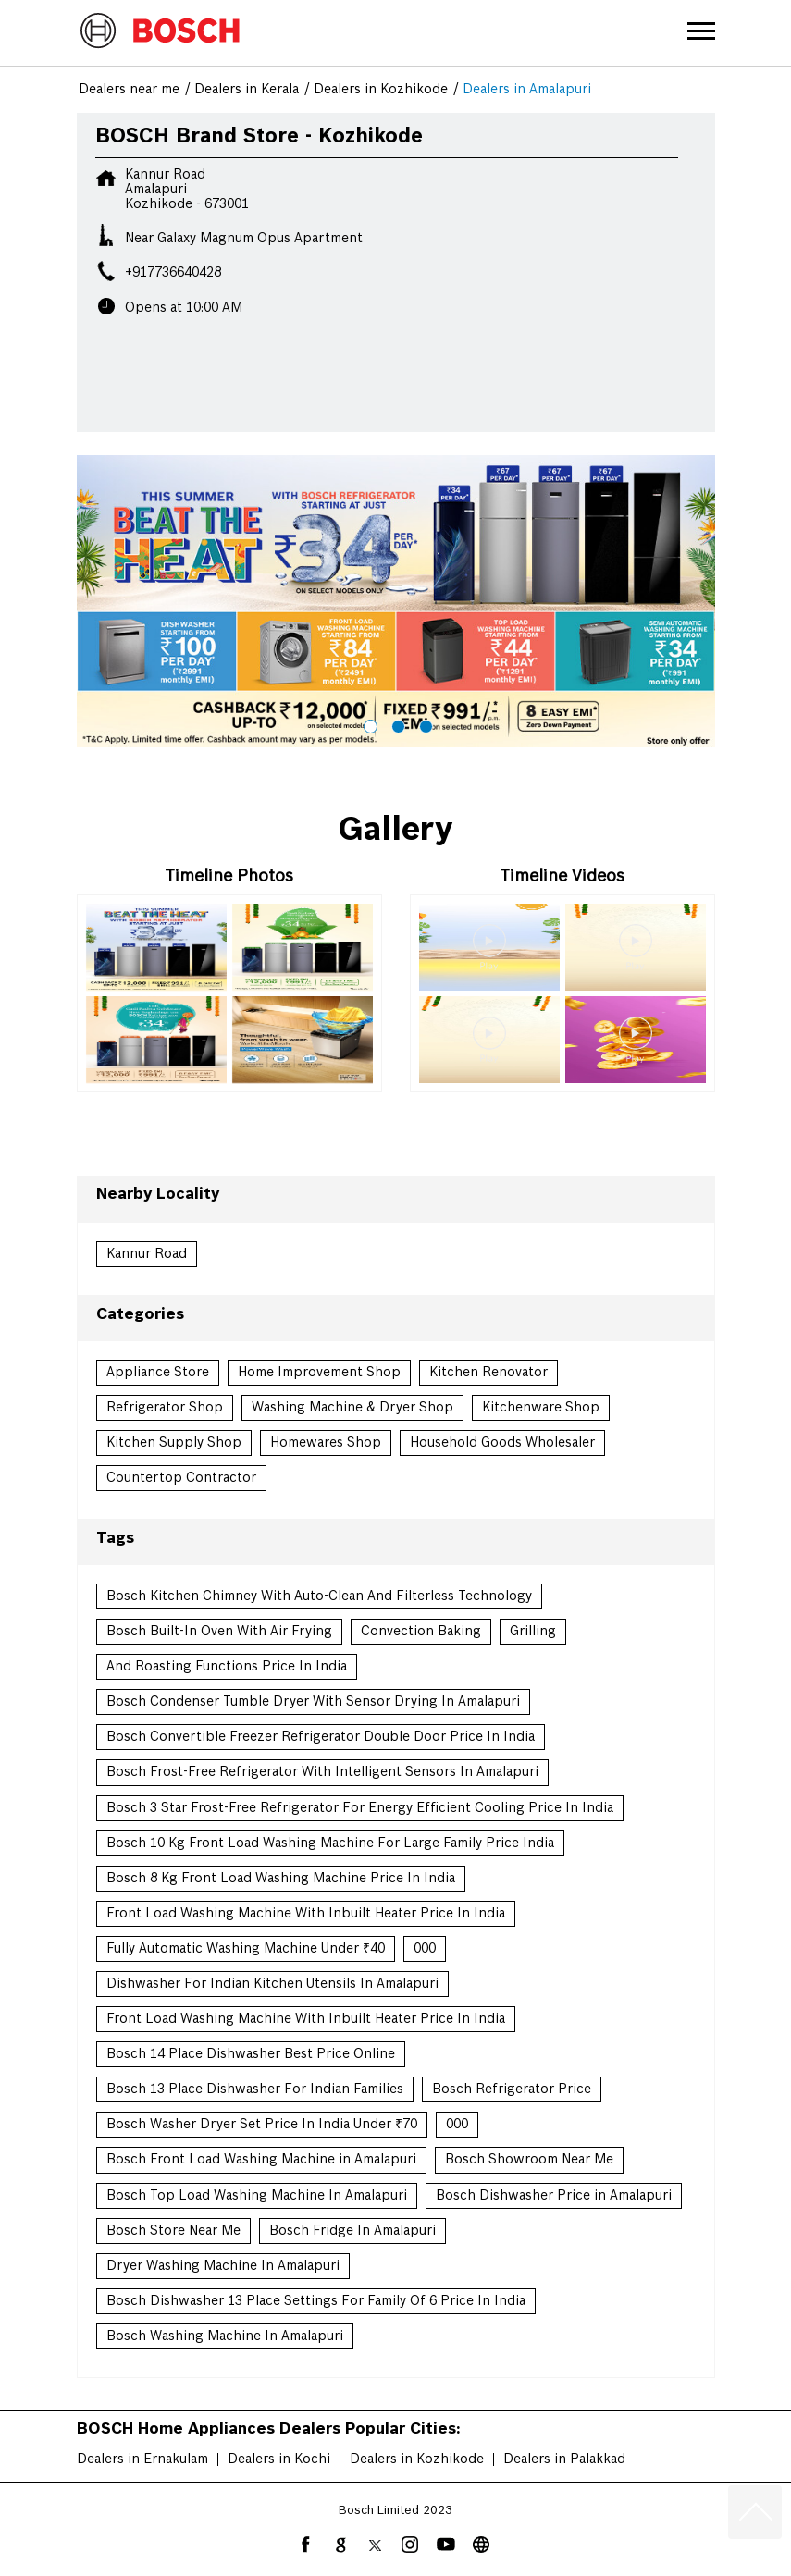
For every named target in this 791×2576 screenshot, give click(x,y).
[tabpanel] (396, 601)
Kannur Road (146, 1254)
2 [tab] (396, 724)
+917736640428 (173, 272)
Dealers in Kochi (279, 2459)
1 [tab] (368, 724)
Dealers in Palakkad (564, 2459)
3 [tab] (423, 724)
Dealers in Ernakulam (142, 2459)
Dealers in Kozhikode (417, 2459)
